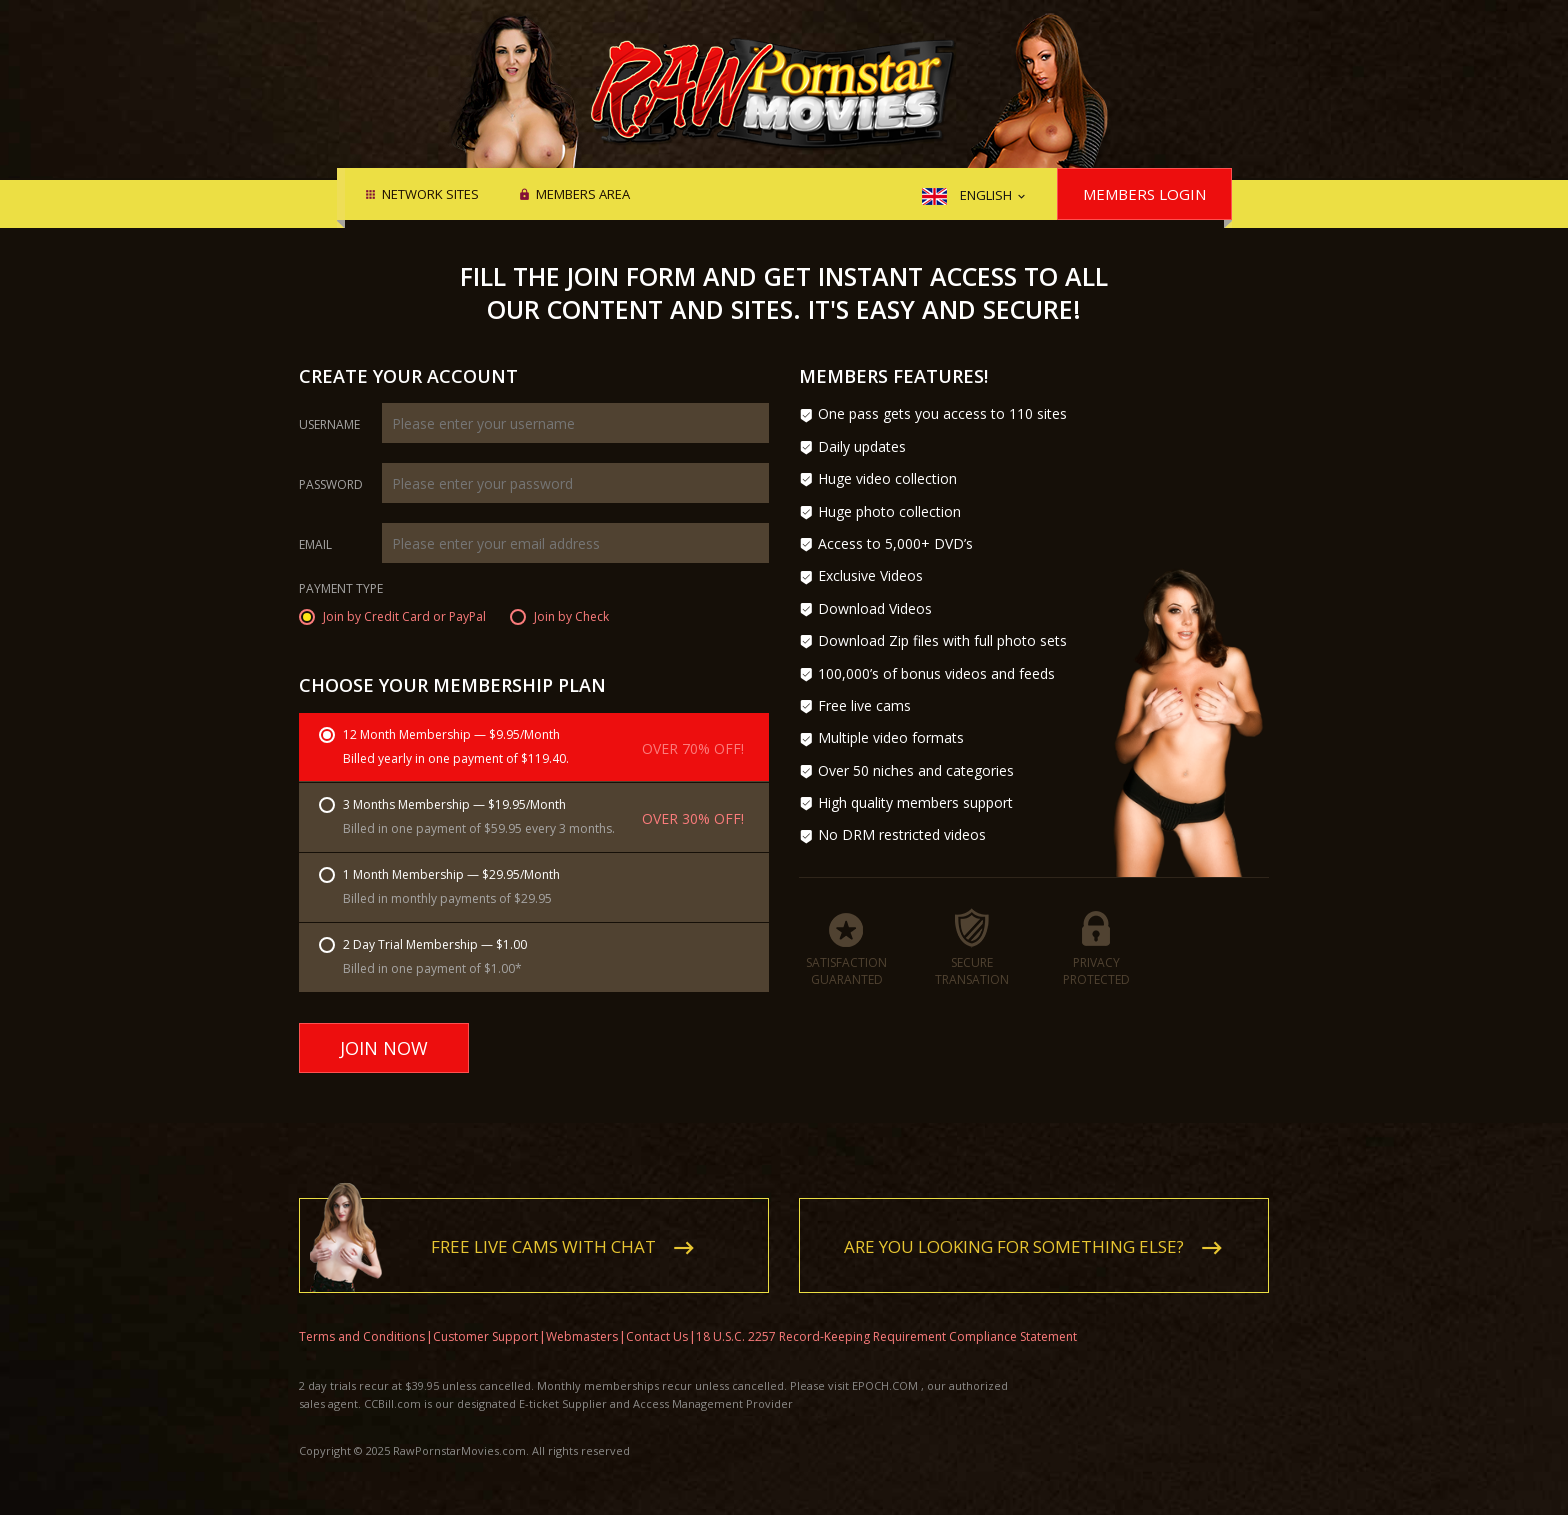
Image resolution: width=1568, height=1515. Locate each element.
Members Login (1144, 194)
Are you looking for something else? (1014, 1231)
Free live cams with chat (543, 1231)
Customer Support (485, 1321)
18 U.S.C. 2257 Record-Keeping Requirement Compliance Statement (886, 1321)
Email (315, 545)
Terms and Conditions (362, 1321)
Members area (583, 195)
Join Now (384, 1048)
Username (329, 425)
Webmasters (582, 1321)
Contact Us (657, 1321)
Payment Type (341, 590)
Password (331, 485)
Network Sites (430, 195)
